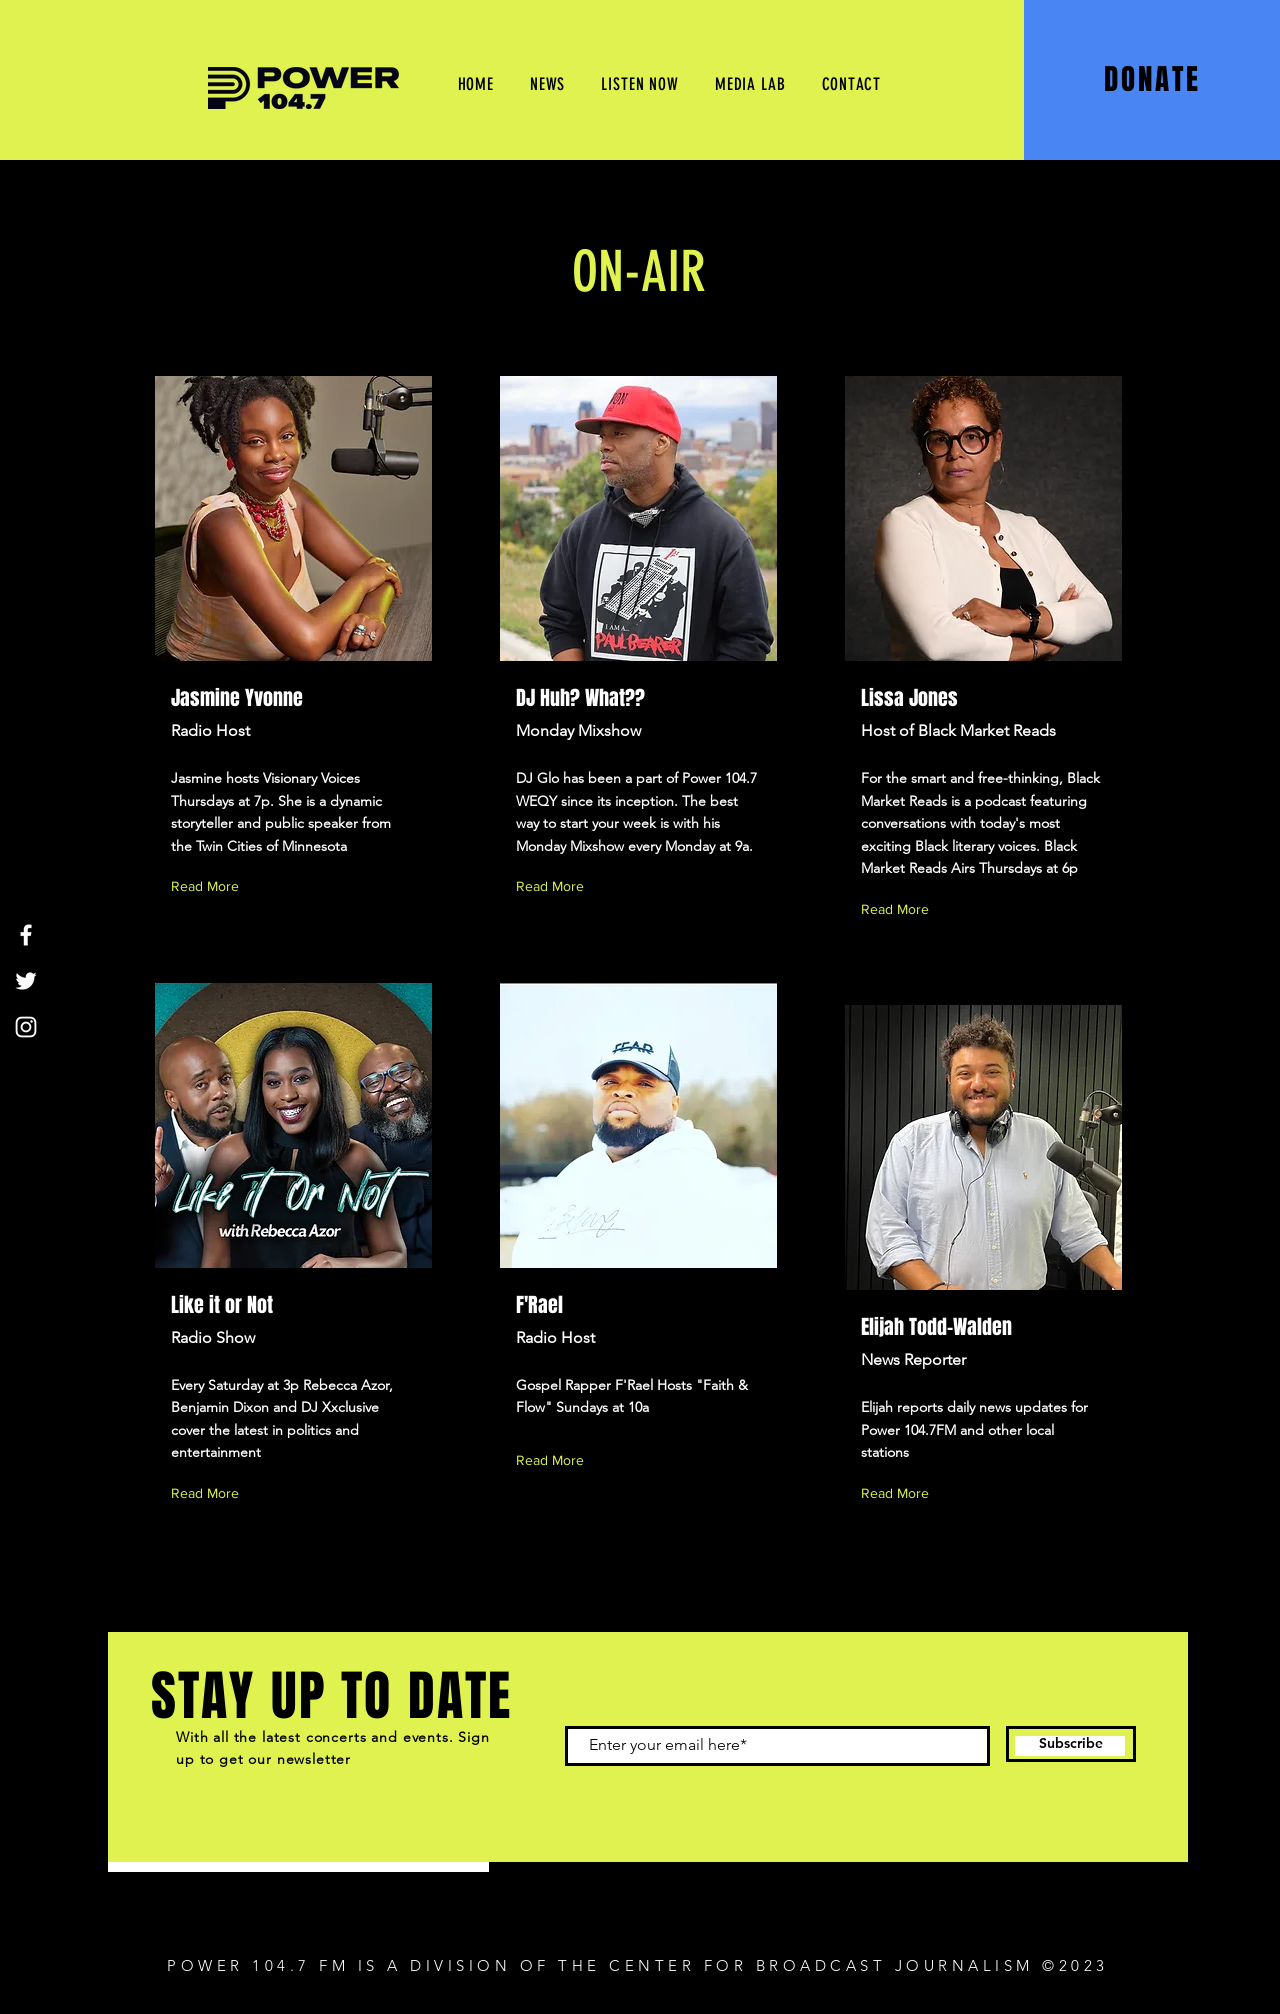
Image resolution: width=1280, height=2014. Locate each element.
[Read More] (208, 887)
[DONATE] (1154, 79)
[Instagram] (26, 1027)
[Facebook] (26, 935)
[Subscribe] (1071, 1744)
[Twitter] (26, 981)
